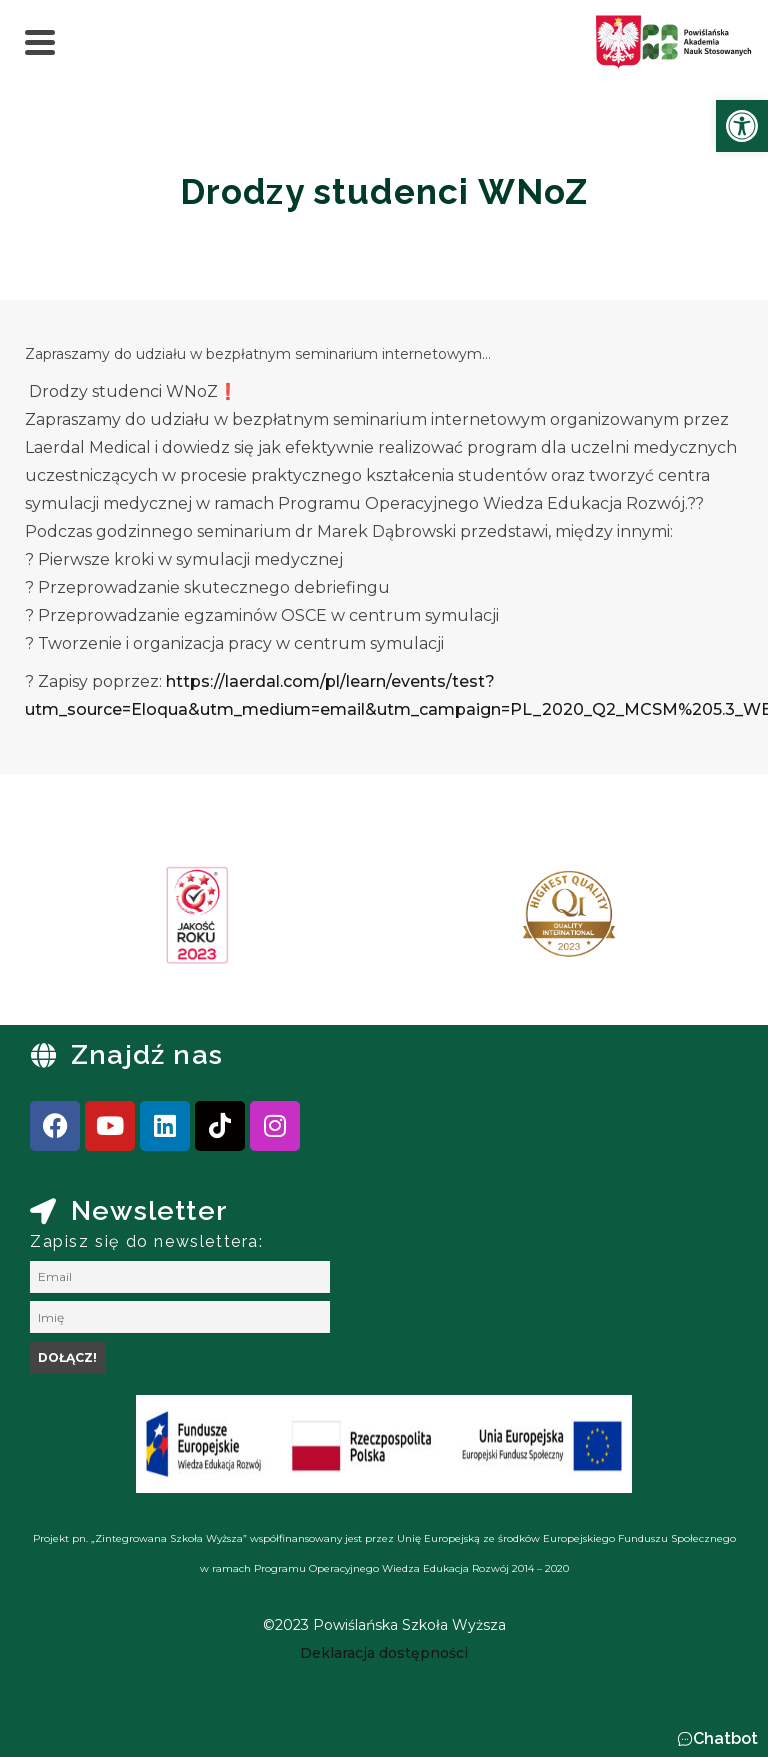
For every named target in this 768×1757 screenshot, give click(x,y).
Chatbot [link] (725, 1738)
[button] (717, 1739)
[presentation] (79, 922)
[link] (742, 126)
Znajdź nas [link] (147, 1054)
